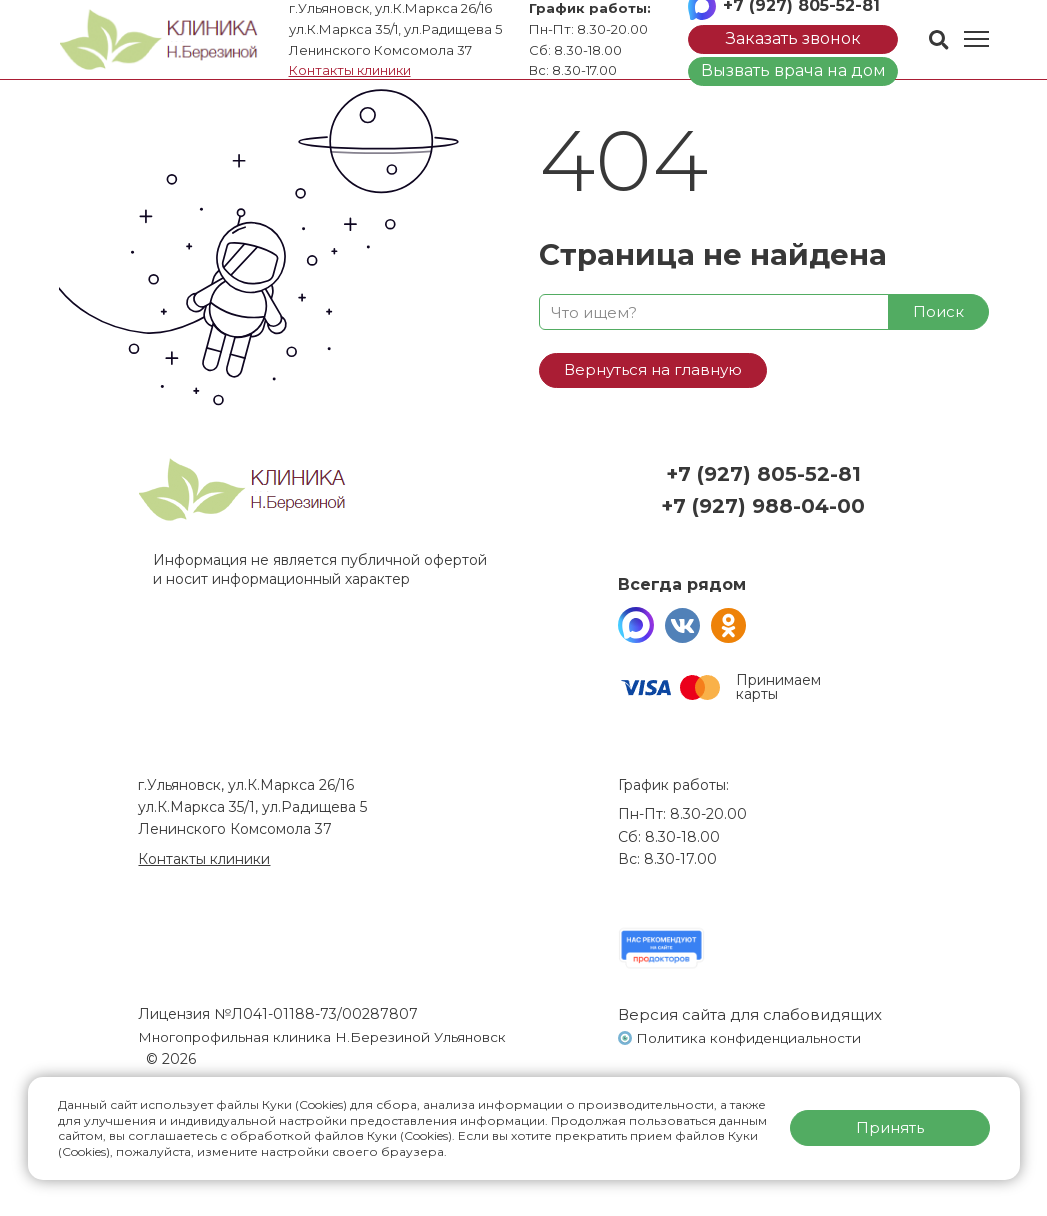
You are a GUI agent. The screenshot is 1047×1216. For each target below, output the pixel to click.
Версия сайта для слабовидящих (750, 1014)
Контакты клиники (350, 70)
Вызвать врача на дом (793, 70)
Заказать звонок (793, 38)
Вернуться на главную (653, 369)
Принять (890, 1127)
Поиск (938, 311)
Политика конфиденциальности (751, 1038)
